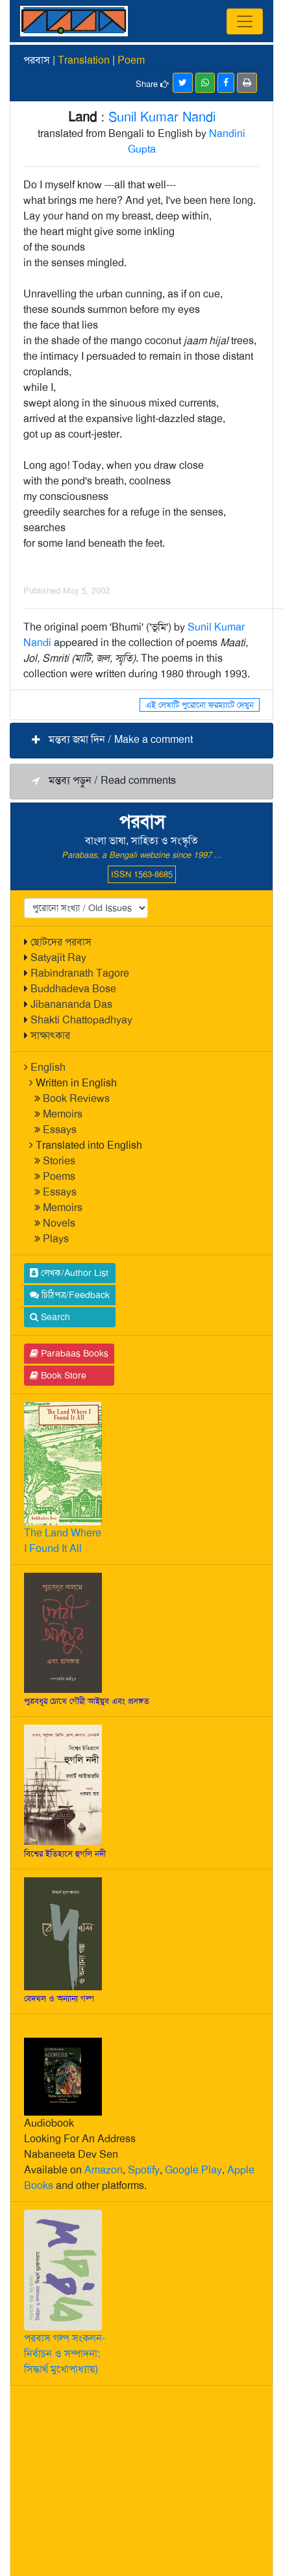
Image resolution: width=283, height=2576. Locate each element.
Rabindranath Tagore (80, 973)
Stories (59, 1161)
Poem (131, 60)
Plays (56, 1238)
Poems (59, 1176)
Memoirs (62, 1114)
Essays (60, 1129)
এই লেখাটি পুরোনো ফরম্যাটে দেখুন (199, 704)
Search (50, 1317)
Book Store (58, 1375)
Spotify (144, 2170)
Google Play (193, 2170)
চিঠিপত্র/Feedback (70, 1295)
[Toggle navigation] (245, 21)
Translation (84, 60)
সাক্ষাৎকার (50, 1035)
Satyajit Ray (58, 957)
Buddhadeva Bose (73, 988)
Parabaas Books (69, 1353)
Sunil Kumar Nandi (161, 116)
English (48, 1067)
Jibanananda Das (71, 1004)
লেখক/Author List (69, 1273)
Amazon (103, 2170)
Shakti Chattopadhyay (81, 1020)
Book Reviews (76, 1098)
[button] (141, 740)
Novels (59, 1223)
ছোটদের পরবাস (61, 942)
